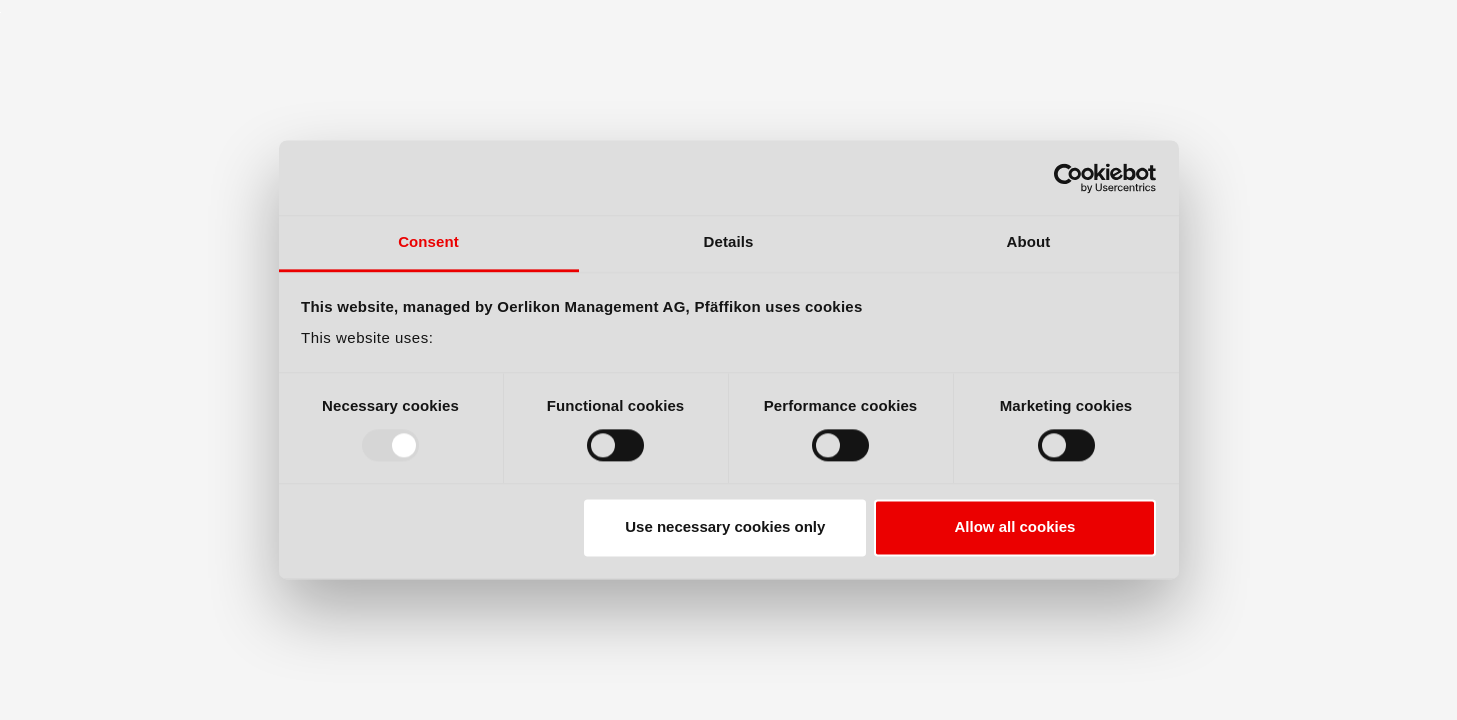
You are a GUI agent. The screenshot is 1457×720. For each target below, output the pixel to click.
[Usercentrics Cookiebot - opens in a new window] (1068, 178)
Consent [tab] (428, 241)
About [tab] (1029, 241)
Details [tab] (729, 241)
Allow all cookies (1014, 527)
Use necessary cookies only (725, 527)
